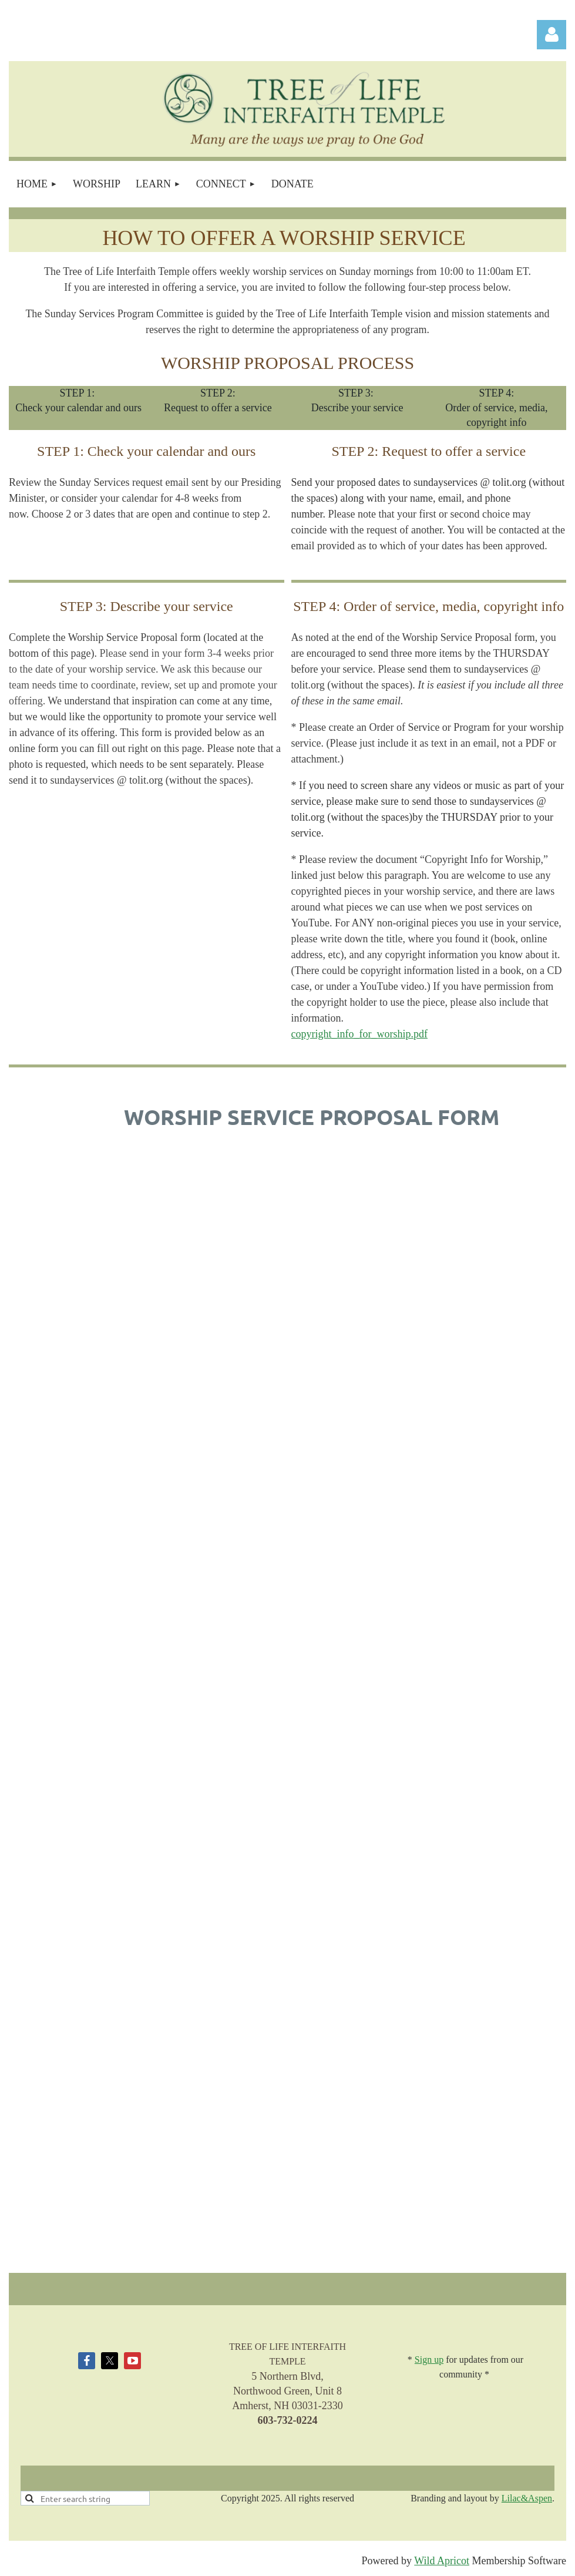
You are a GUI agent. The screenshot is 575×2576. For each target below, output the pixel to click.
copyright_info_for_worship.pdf (359, 1034)
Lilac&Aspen (527, 2498)
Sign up (429, 2360)
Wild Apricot (441, 2561)
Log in (551, 34)
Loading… (312, 1702)
